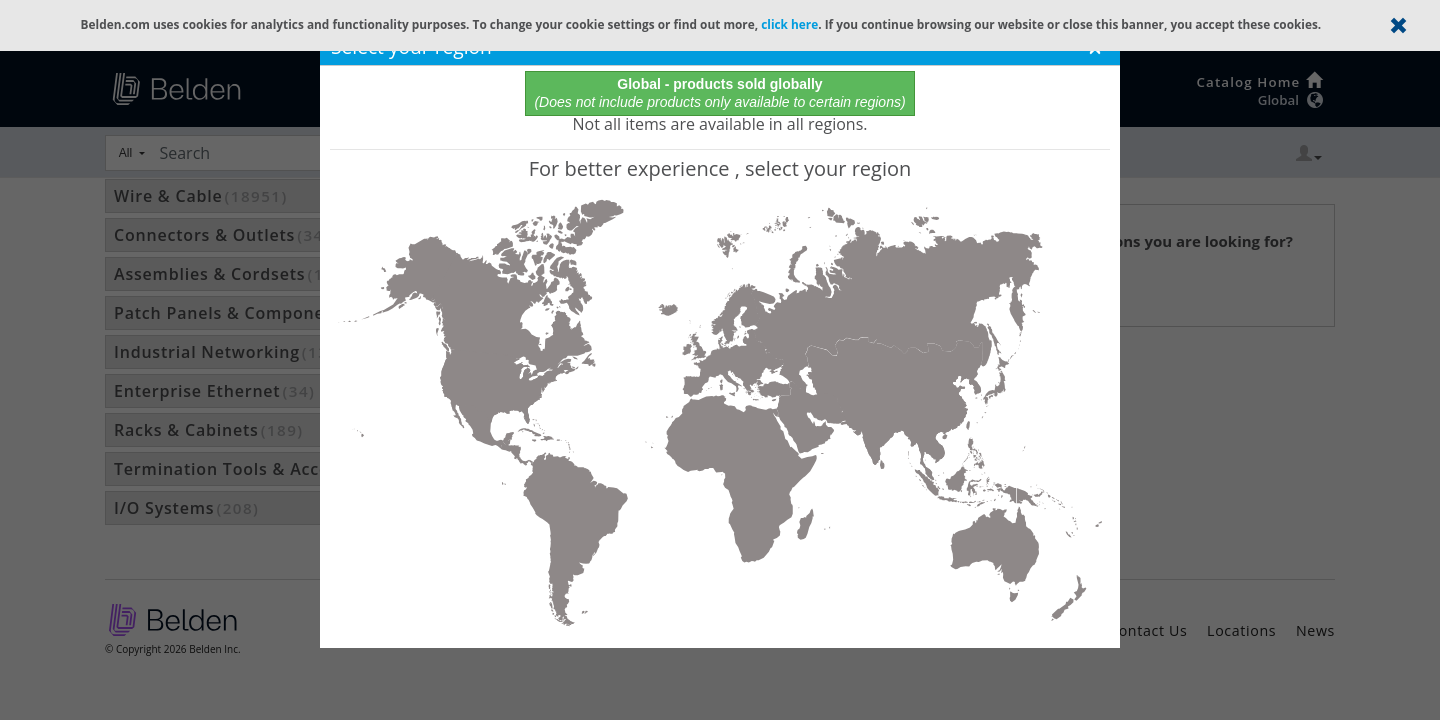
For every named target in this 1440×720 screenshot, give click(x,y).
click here (789, 24)
